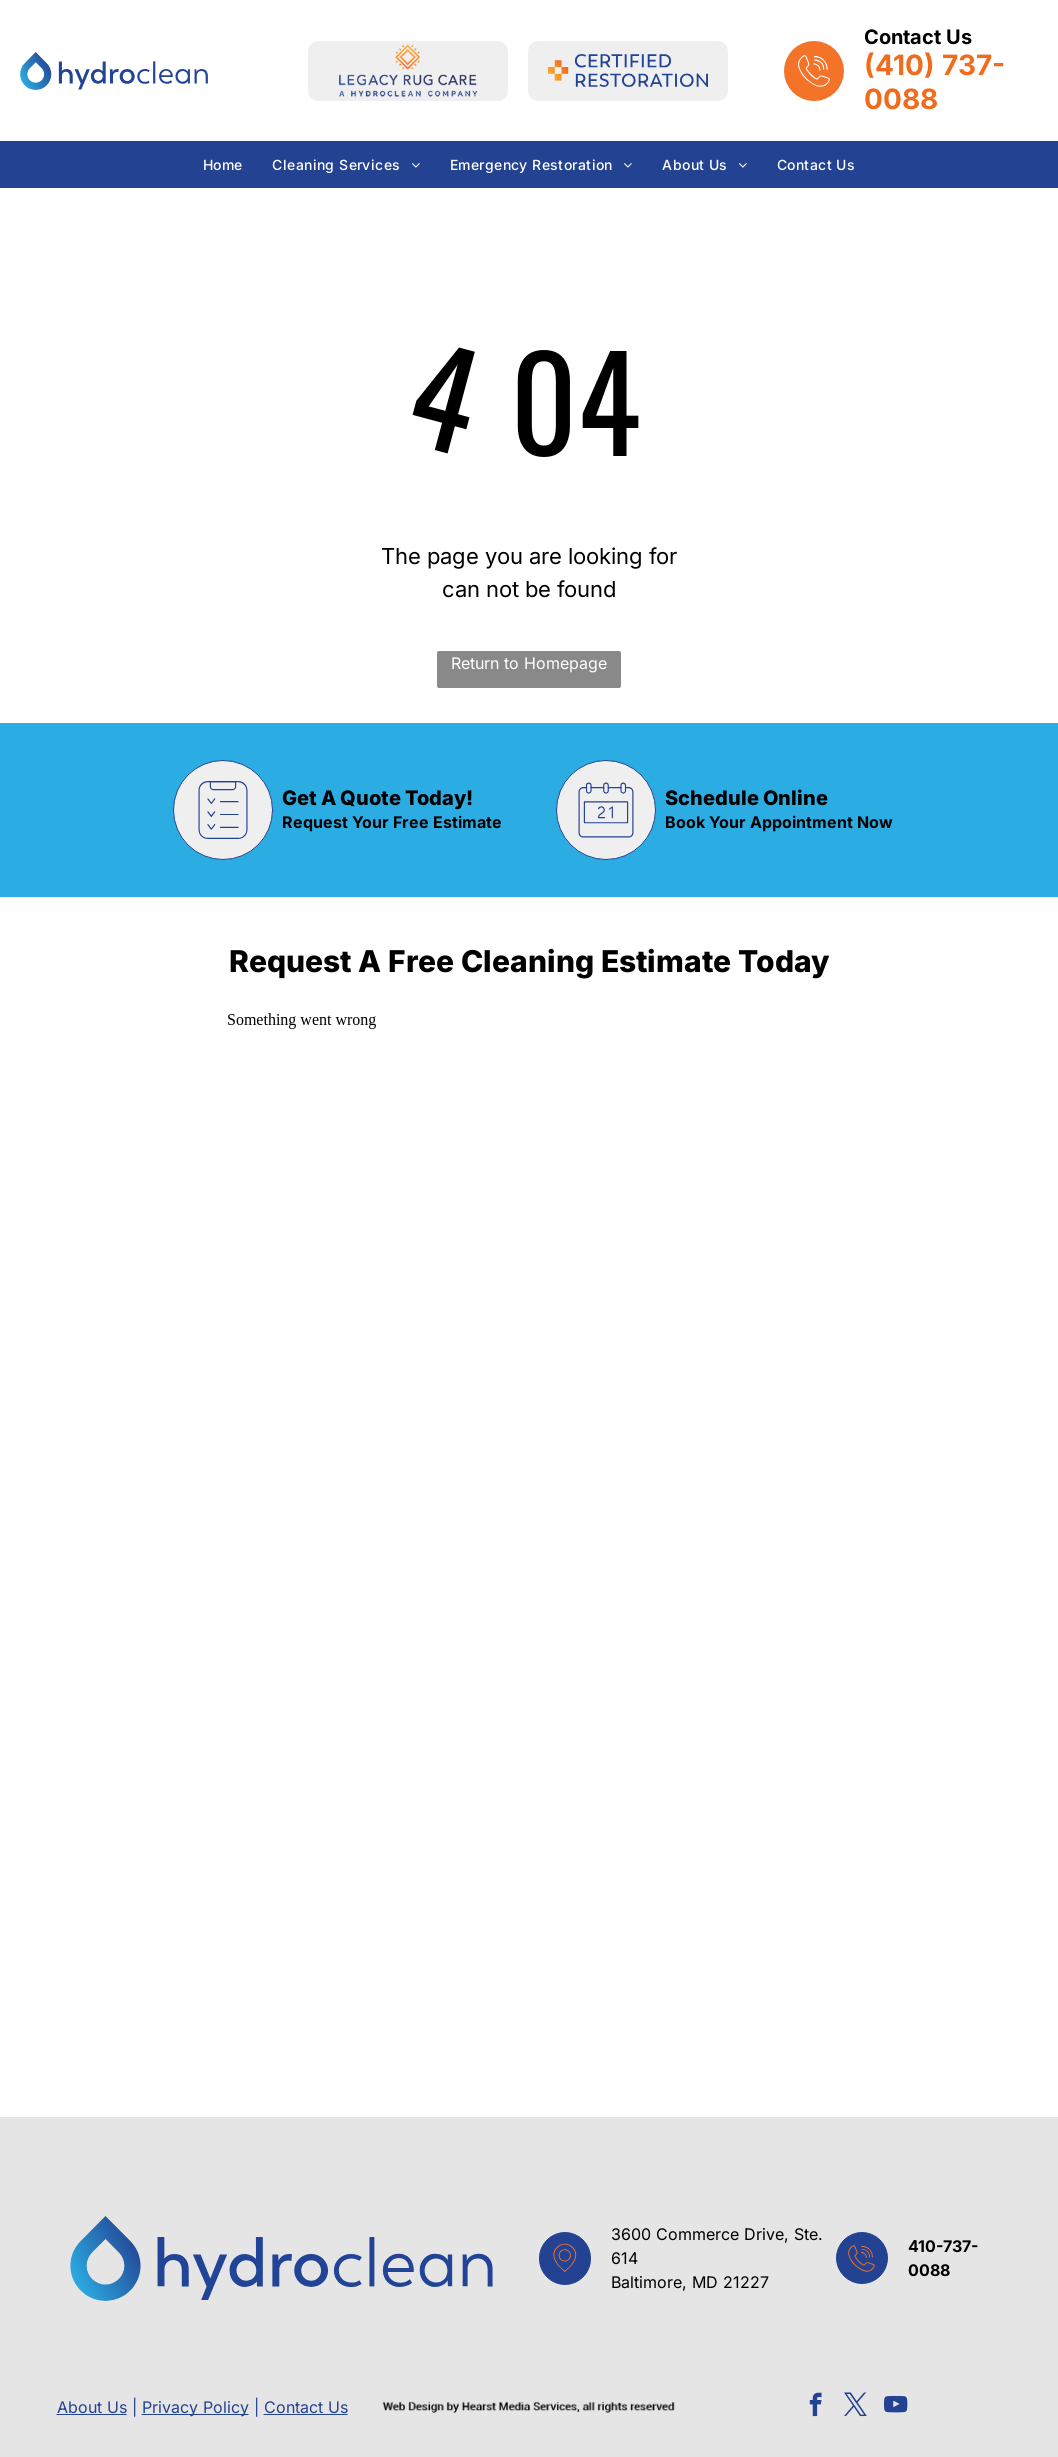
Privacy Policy (195, 2407)
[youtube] (895, 2407)
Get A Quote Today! (377, 798)
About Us (92, 2407)
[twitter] (855, 2407)
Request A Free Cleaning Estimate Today (529, 961)
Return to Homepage (529, 663)
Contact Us (306, 2407)
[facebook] (815, 2407)
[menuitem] (223, 164)
